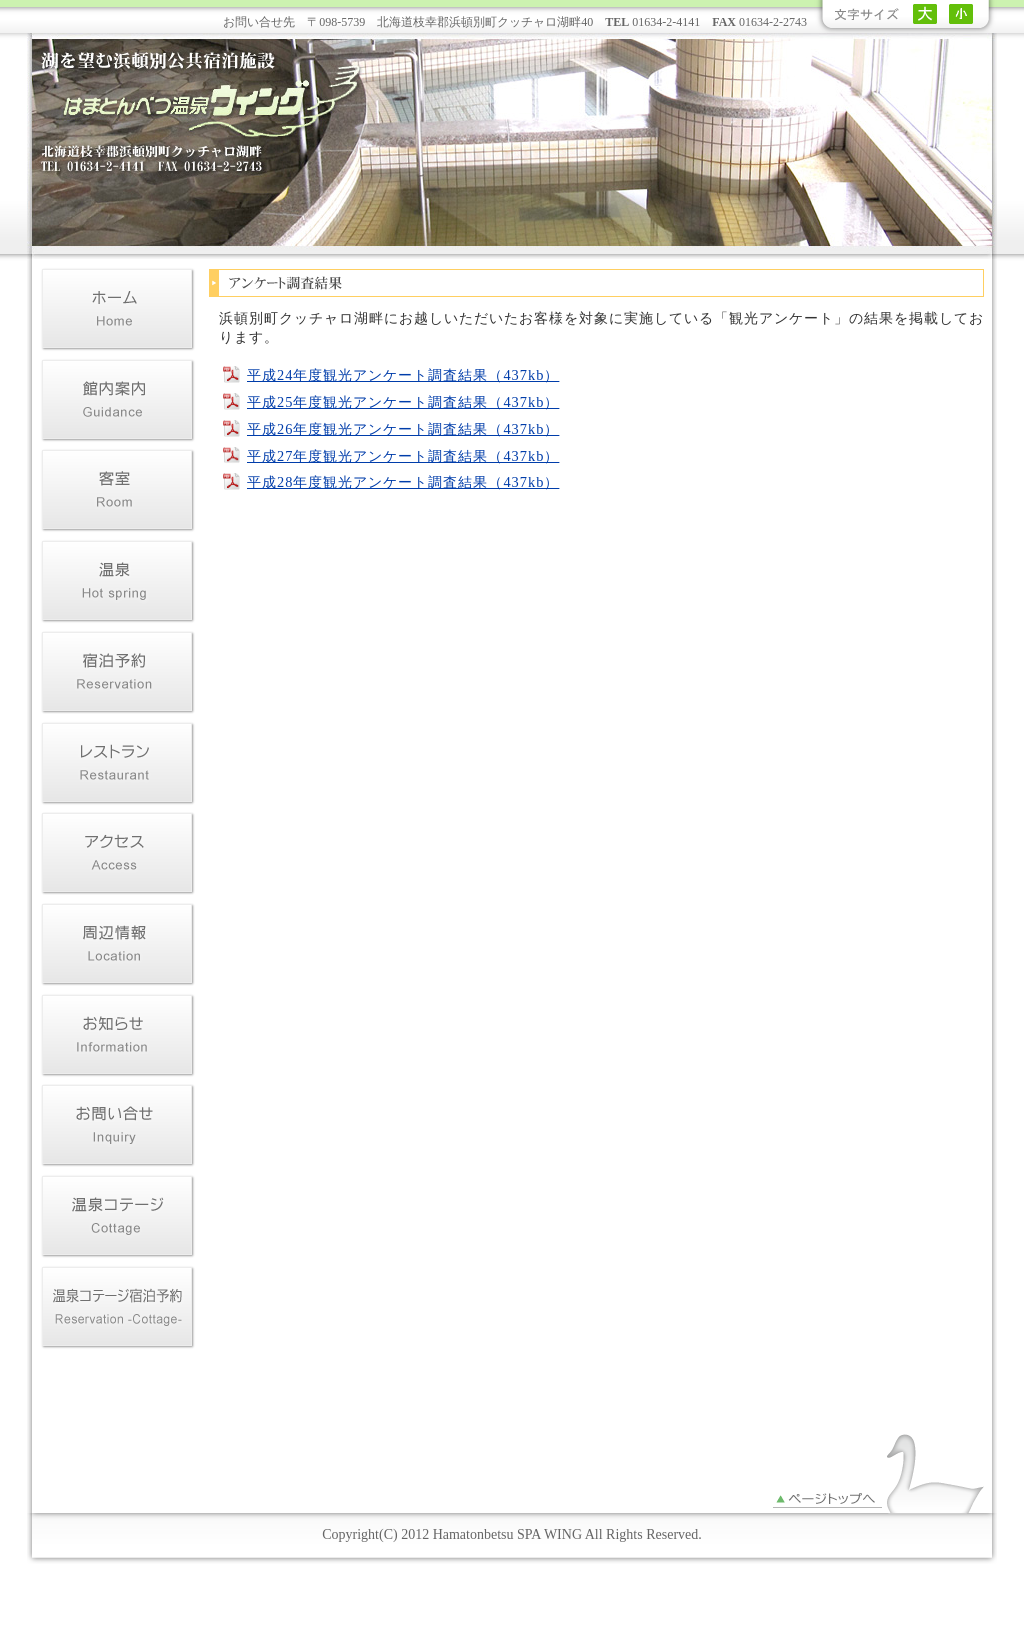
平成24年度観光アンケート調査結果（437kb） (403, 375)
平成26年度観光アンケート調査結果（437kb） (403, 429)
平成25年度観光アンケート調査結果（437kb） (403, 402)
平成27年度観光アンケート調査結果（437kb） (403, 456)
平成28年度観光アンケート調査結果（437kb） (403, 482)
